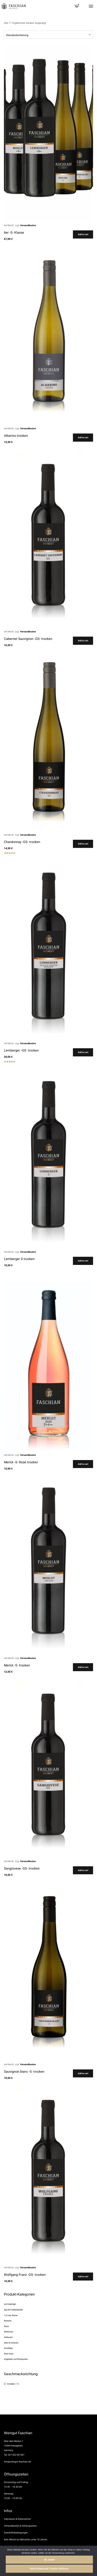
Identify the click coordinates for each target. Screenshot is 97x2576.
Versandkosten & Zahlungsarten (20, 2525)
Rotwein (7, 2321)
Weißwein (8, 2331)
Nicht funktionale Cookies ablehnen (49, 2568)
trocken (11, 2384)
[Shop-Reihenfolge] (48, 35)
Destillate (8, 2348)
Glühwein (8, 2337)
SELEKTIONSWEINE (13, 2310)
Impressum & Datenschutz (17, 2519)
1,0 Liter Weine (11, 2315)
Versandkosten (28, 225)
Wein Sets (8, 2353)
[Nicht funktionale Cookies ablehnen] (93, 2560)
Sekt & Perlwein (11, 2343)
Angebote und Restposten (16, 2359)
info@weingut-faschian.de (17, 2461)
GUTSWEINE (10, 2304)
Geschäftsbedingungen (16, 2532)
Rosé (6, 2326)
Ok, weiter (49, 2559)
